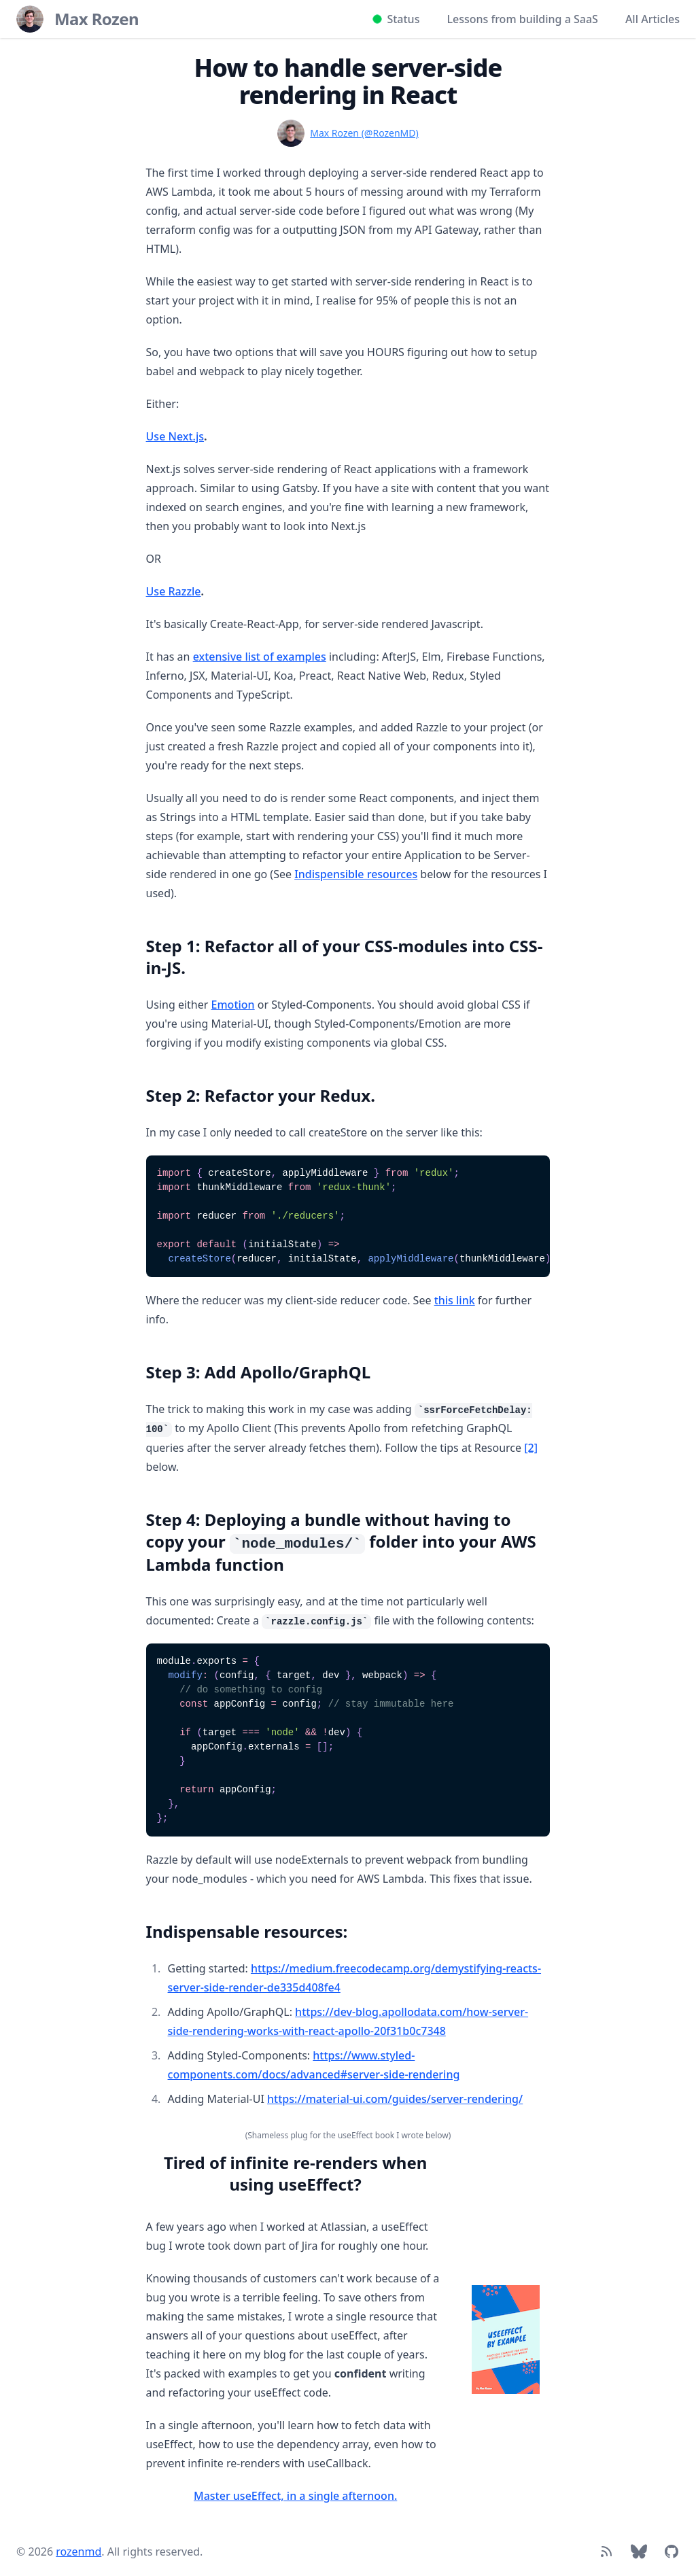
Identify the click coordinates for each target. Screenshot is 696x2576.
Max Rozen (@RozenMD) (364, 132)
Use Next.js (175, 436)
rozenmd (78, 2551)
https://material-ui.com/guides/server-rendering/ (395, 2098)
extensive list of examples (259, 656)
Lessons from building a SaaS (522, 19)
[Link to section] (139, 940)
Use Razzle (173, 591)
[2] (531, 1447)
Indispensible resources (355, 874)
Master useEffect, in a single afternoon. (295, 2495)
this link (454, 1300)
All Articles (652, 19)
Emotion (233, 1004)
